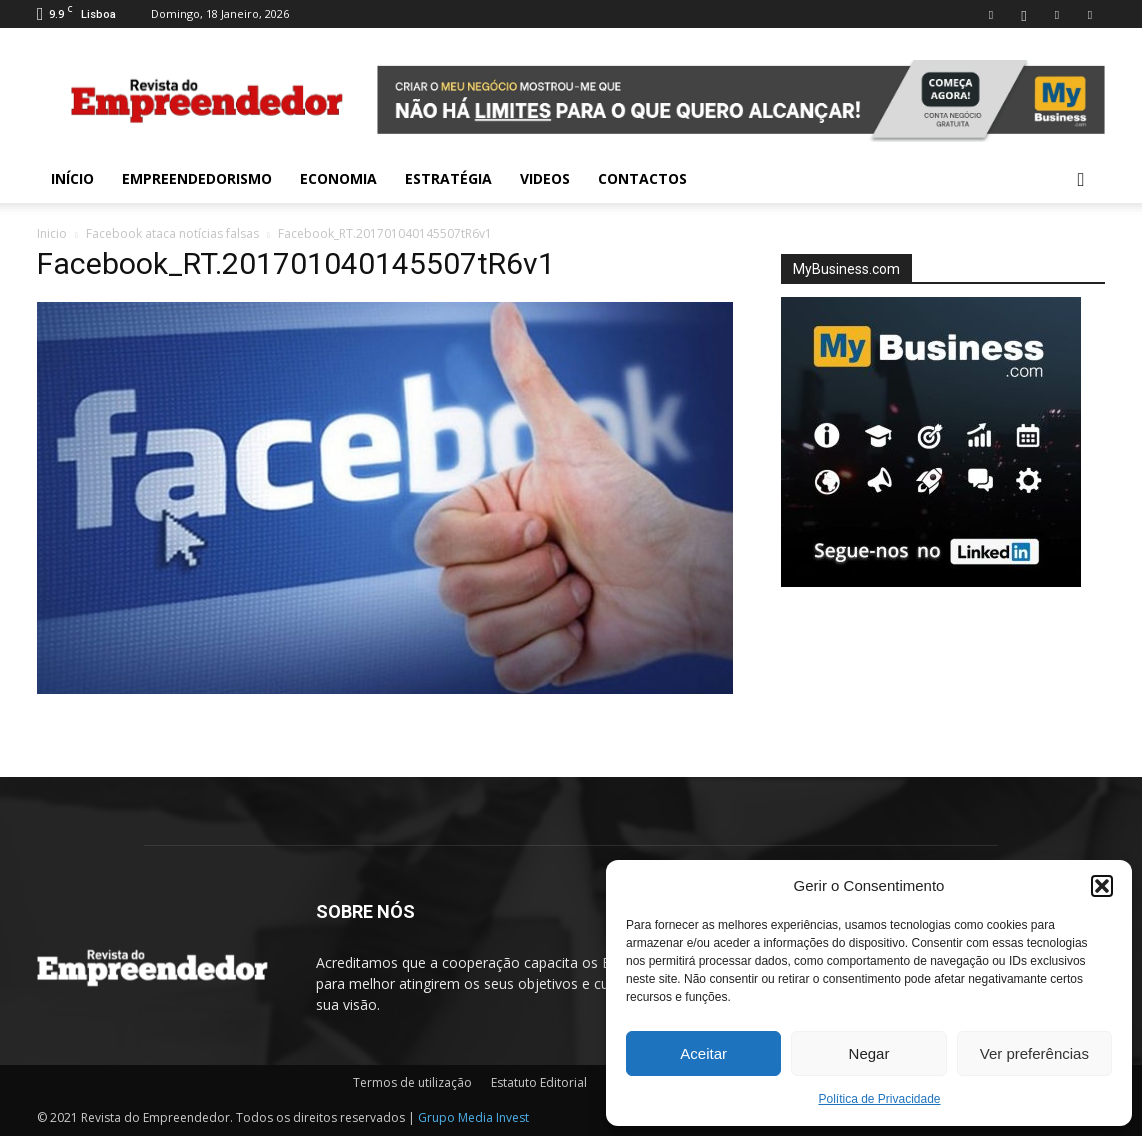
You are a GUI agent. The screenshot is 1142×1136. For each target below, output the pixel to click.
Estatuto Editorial (539, 1082)
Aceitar (703, 1053)
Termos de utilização (412, 1082)
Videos (545, 178)
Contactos (642, 178)
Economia (338, 178)
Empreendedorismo (197, 178)
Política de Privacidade (879, 1099)
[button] (1102, 886)
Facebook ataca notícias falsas (172, 233)
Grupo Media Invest (473, 1117)
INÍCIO (72, 178)
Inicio (52, 233)
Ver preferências (1034, 1053)
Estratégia (448, 178)
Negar (869, 1053)
